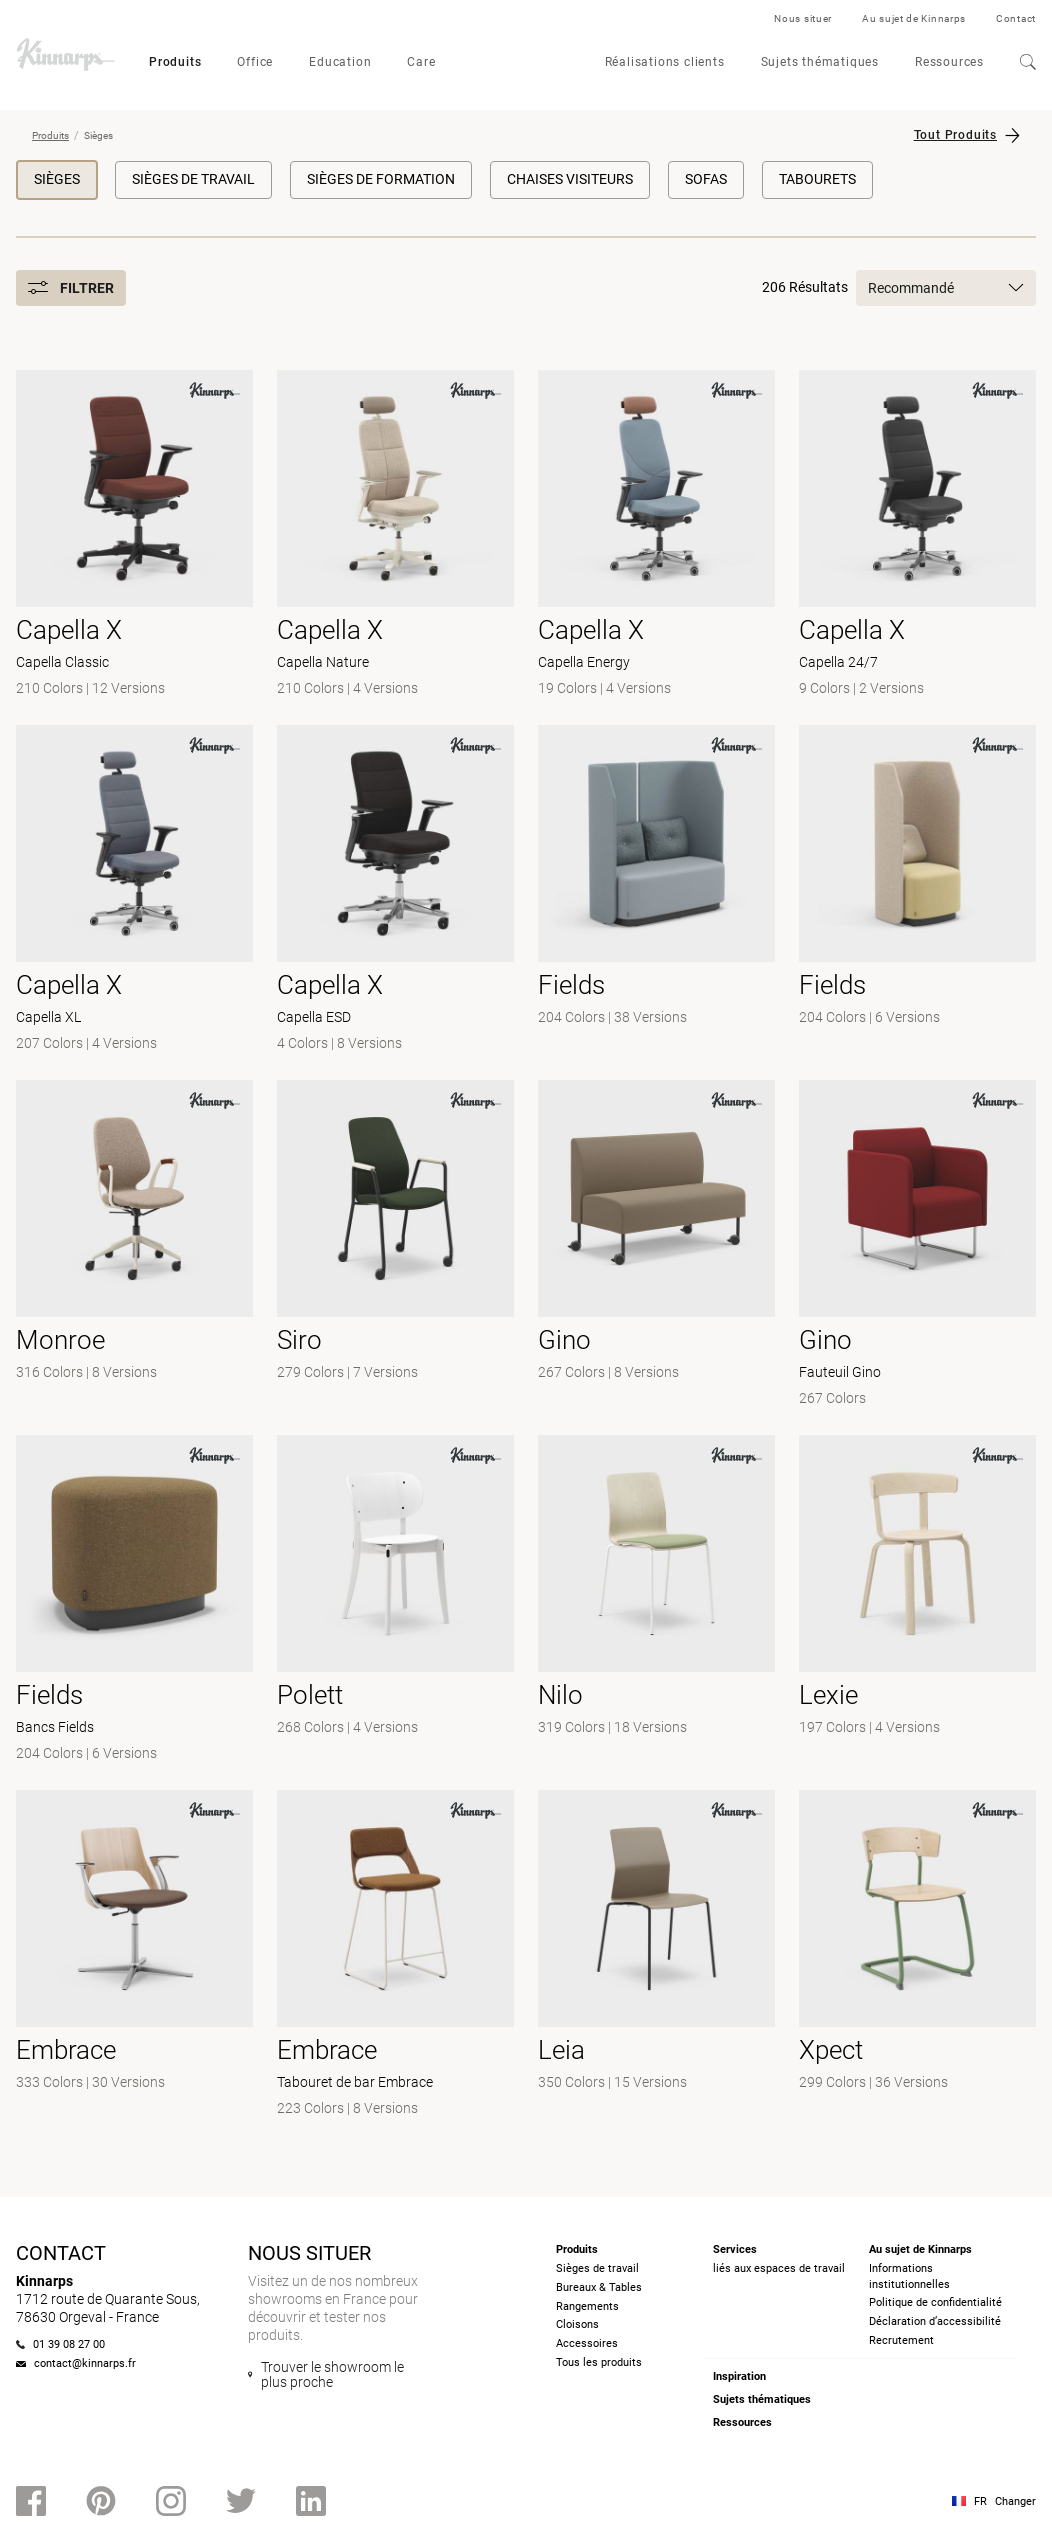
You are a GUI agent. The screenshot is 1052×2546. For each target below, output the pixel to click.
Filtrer (71, 288)
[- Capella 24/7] (917, 535)
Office (255, 62)
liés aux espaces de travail (779, 2268)
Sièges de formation (381, 179)
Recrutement (901, 2340)
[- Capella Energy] (656, 535)
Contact (1016, 18)
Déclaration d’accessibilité (935, 2321)
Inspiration (739, 2376)
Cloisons (577, 2324)
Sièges (57, 179)
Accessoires (587, 2343)
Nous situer (803, 18)
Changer (1015, 2501)
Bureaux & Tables (599, 2287)
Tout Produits (955, 135)
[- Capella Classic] (134, 535)
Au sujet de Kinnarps (914, 18)
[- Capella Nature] (395, 535)
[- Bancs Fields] (134, 1600)
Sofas (706, 179)
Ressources (949, 62)
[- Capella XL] (134, 890)
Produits (175, 62)
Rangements (587, 2306)
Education (340, 62)
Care (421, 62)
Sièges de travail (193, 179)
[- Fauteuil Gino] (917, 1245)
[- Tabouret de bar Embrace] (395, 1955)
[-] (656, 1245)
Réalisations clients (665, 62)
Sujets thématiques (820, 62)
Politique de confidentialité (935, 2302)
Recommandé (946, 288)
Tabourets (817, 179)
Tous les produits (599, 2362)
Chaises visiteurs (570, 179)
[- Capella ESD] (395, 890)
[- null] (656, 890)
